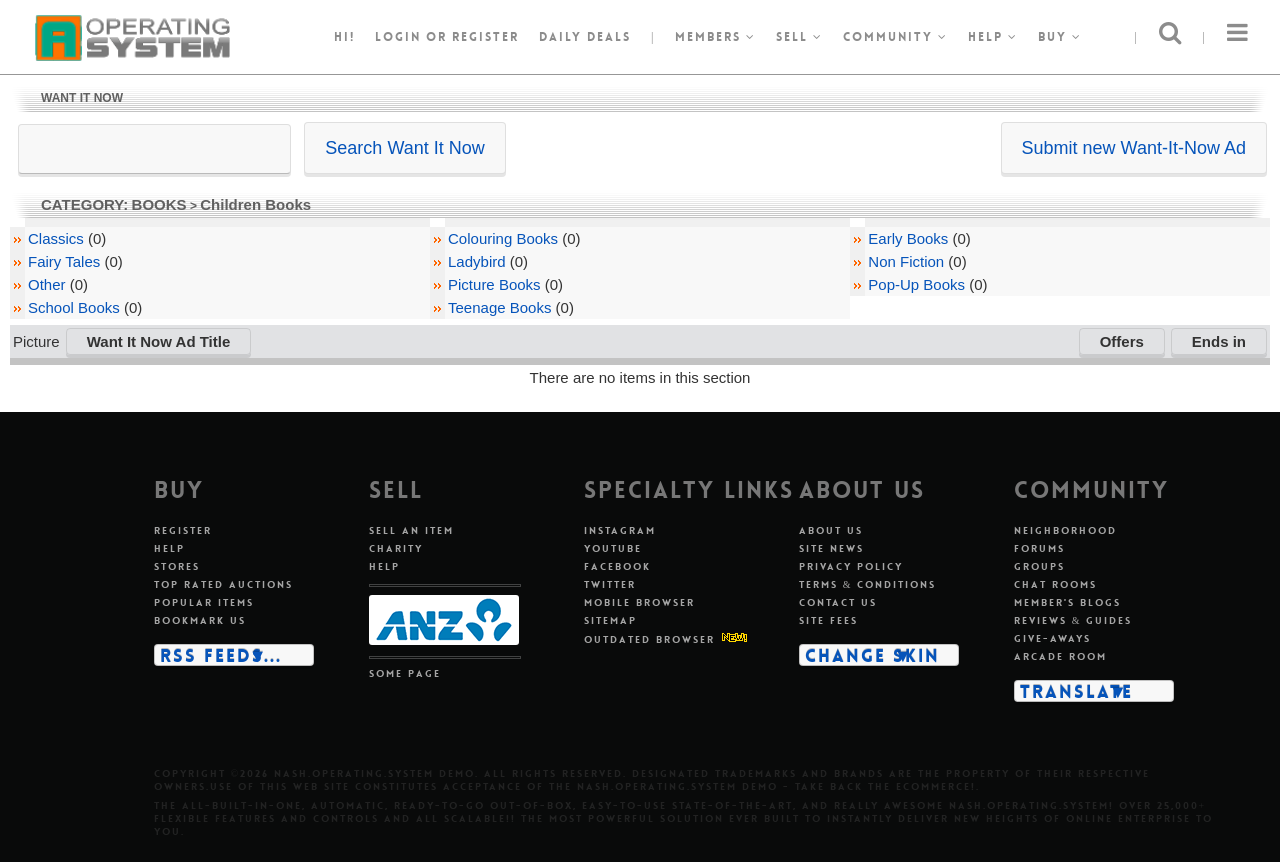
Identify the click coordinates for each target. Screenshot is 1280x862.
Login (398, 37)
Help (993, 37)
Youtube (613, 548)
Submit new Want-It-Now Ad (1134, 148)
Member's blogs (1067, 602)
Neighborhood (1065, 530)
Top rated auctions (223, 584)
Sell (799, 37)
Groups (1039, 566)
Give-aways (1052, 638)
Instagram (620, 530)
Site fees (828, 620)
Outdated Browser (649, 639)
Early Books (908, 238)
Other (47, 284)
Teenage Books (499, 307)
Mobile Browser (639, 602)
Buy (1060, 37)
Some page (405, 673)
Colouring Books (503, 238)
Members (715, 37)
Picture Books (494, 284)
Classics (56, 238)
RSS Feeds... (221, 655)
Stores (177, 566)
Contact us (838, 602)
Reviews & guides (1073, 620)
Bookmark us (200, 620)
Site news (831, 548)
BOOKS (159, 204)
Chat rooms (1055, 584)
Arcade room (1060, 656)
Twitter (610, 584)
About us (831, 530)
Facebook (617, 566)
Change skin (872, 655)
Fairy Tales (64, 261)
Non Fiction (906, 261)
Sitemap (610, 620)
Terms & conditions (868, 584)
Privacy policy (851, 566)
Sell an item (411, 530)
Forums (1039, 548)
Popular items (204, 602)
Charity (396, 548)
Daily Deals (585, 37)
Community (895, 37)
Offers (1122, 341)
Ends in (1219, 341)
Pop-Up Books (916, 284)
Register (183, 530)
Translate (1076, 691)
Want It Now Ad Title (159, 341)
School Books (74, 307)
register (485, 37)
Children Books (255, 204)
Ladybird (477, 261)
